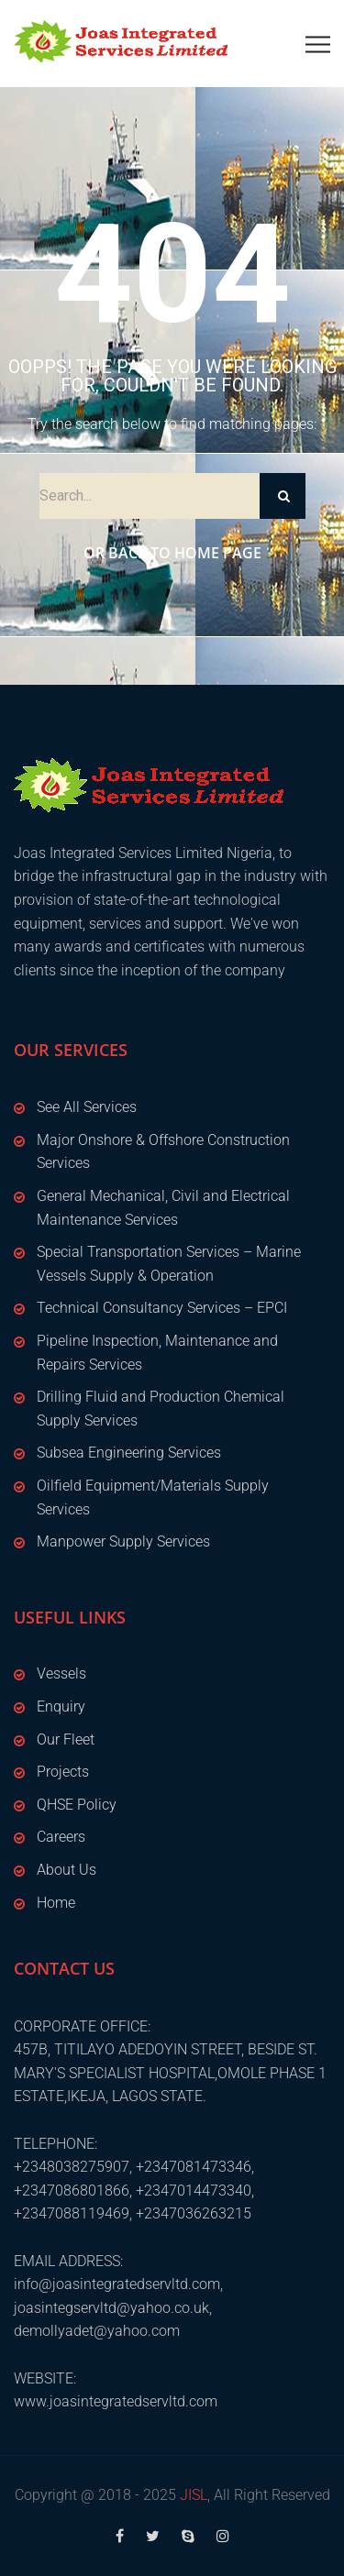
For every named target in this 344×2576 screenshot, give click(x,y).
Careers (61, 1836)
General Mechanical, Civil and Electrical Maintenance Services (163, 1207)
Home (56, 1902)
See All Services (87, 1107)
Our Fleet (65, 1739)
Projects (63, 1771)
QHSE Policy (77, 1804)
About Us (66, 1869)
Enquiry (61, 1706)
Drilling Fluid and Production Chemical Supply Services (160, 1408)
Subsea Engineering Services (129, 1452)
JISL (193, 2495)
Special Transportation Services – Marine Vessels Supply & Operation (169, 1263)
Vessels (61, 1673)
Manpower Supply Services (123, 1541)
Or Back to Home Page (172, 553)
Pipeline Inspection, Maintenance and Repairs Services (157, 1352)
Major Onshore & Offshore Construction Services (163, 1151)
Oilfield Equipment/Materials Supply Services (153, 1497)
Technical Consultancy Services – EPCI (162, 1307)
